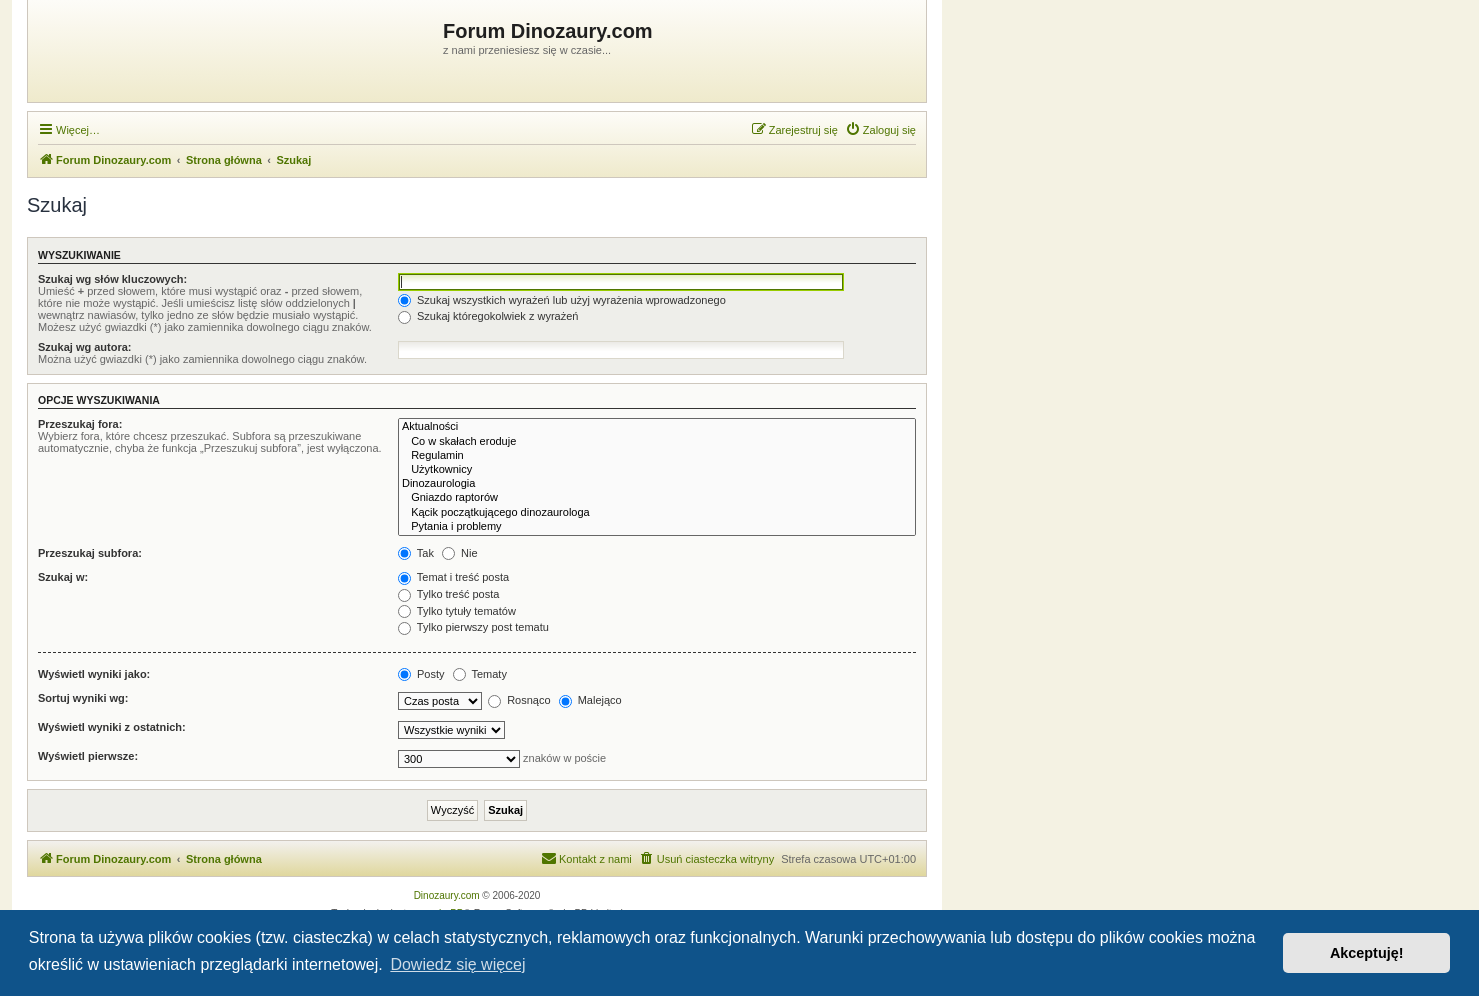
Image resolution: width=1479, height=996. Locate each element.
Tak (416, 553)
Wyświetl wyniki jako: (94, 674)
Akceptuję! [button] (1367, 953)
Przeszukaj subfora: (90, 553)
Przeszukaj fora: (80, 424)
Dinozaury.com (447, 895)
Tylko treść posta (448, 594)
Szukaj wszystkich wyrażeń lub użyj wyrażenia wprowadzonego (562, 300)
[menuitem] (880, 130)
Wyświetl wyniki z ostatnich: (112, 727)
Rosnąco (519, 700)
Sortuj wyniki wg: (83, 698)
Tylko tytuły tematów (457, 611)
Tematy (480, 674)
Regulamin (657, 456)
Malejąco (590, 700)
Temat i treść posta (453, 577)
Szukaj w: (63, 577)
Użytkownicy (657, 470)
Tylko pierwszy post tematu (473, 627)
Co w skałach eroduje (657, 442)
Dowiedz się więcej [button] (457, 964)
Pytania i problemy (657, 527)
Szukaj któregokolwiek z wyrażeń (488, 316)
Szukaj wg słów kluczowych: (112, 279)
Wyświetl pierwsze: (88, 756)
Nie (460, 553)
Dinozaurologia (657, 484)
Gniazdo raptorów (657, 498)
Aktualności (657, 427)
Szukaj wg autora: (85, 347)
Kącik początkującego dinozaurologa (657, 513)
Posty (421, 674)
